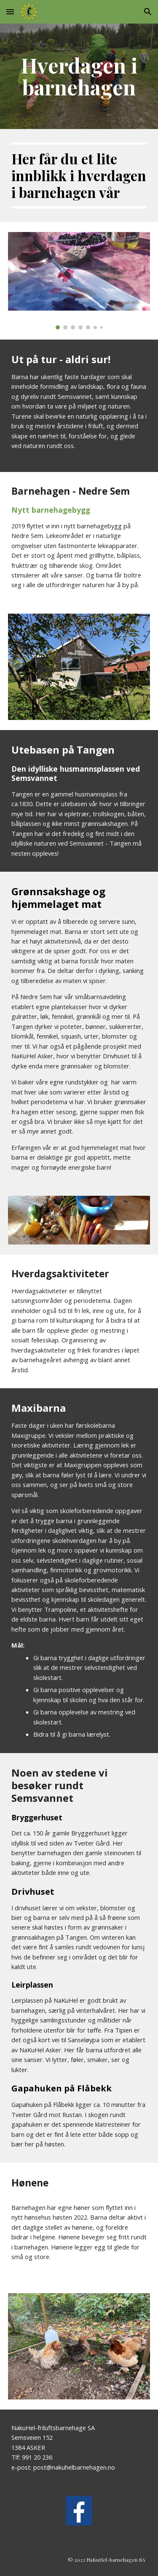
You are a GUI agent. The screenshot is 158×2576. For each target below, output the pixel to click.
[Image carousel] (79, 281)
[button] (10, 11)
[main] (79, 76)
